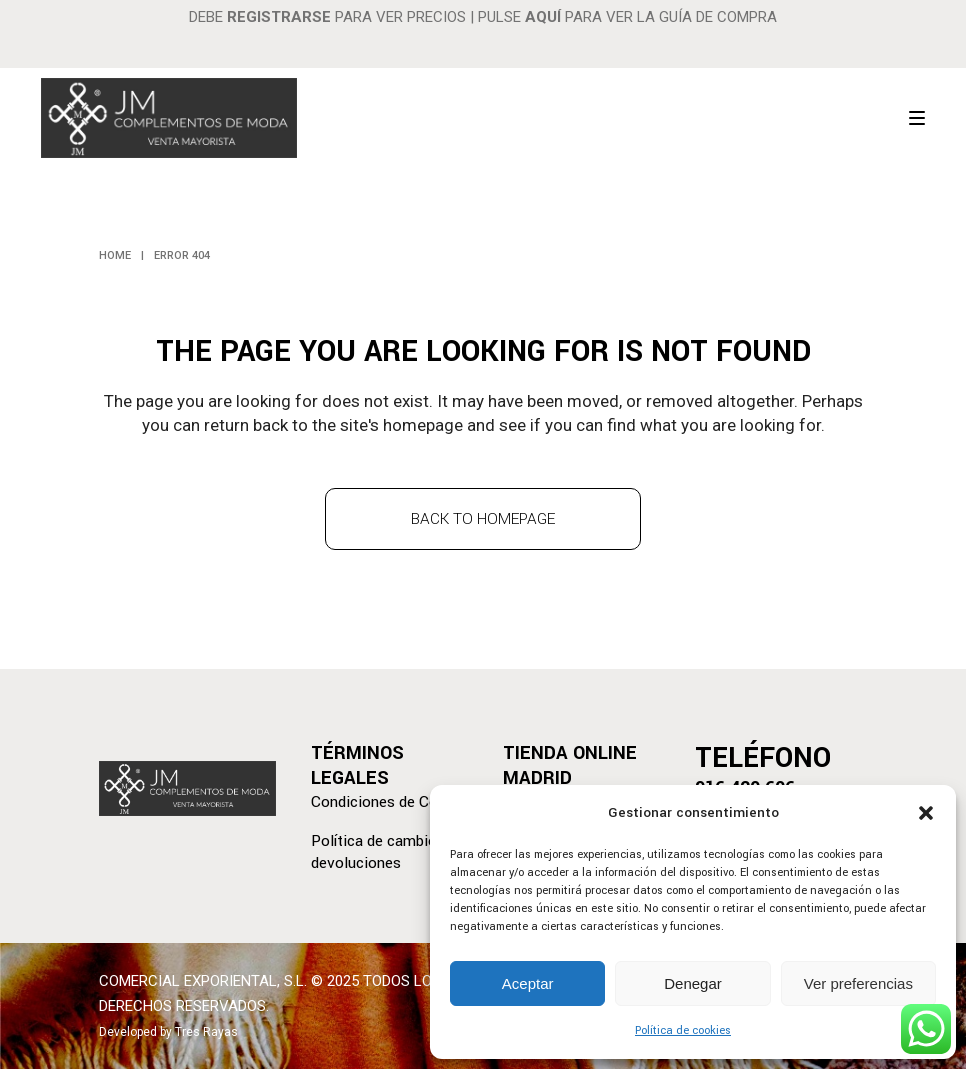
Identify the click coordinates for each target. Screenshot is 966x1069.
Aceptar (528, 983)
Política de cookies (683, 1030)
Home (115, 255)
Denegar (693, 983)
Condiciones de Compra (391, 802)
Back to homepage (483, 519)
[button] (926, 813)
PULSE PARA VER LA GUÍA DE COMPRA (627, 17)
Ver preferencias (858, 983)
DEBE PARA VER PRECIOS (327, 17)
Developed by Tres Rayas (168, 1032)
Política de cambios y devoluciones (384, 852)
